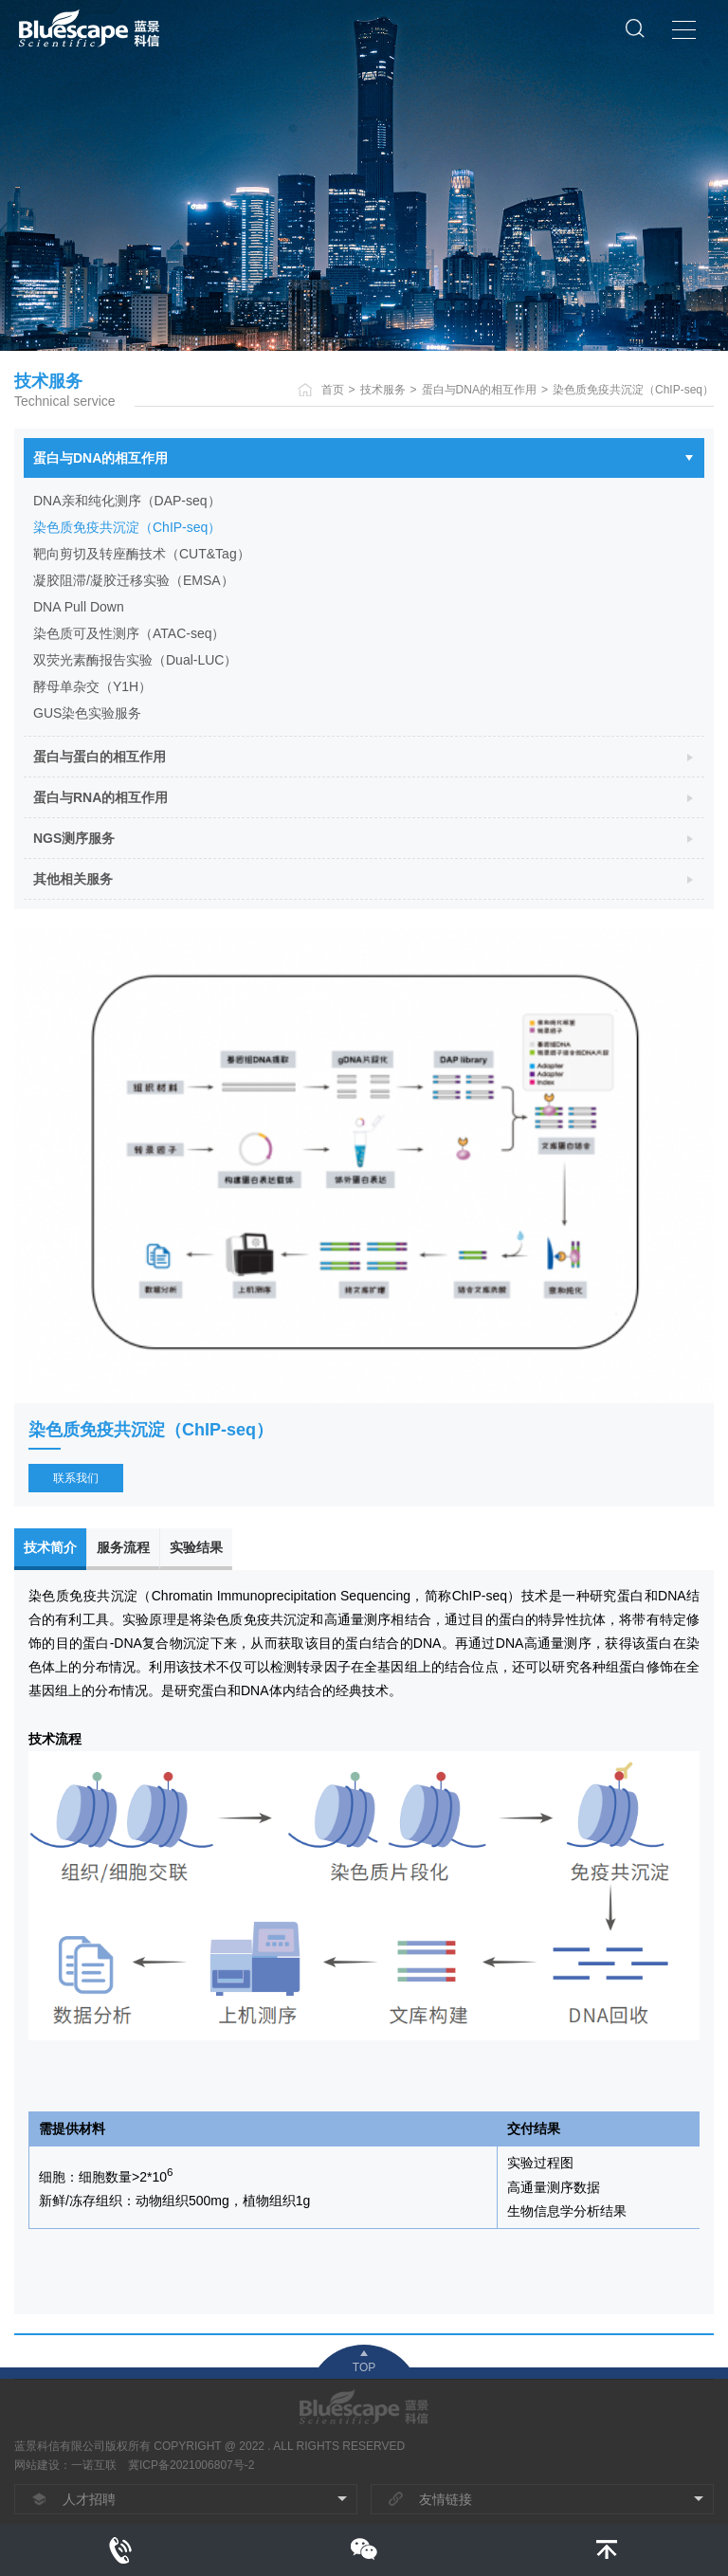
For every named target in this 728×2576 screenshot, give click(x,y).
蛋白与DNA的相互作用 (479, 389)
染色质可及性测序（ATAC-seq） (129, 633)
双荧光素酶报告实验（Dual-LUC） (135, 659)
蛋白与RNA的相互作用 (100, 797)
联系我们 (76, 1478)
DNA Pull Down (78, 606)
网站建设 (37, 2465)
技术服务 (383, 389)
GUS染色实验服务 (87, 713)
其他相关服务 (73, 878)
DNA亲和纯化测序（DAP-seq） (127, 500)
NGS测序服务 (74, 838)
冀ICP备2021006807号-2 (191, 2465)
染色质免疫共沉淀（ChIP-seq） (633, 389)
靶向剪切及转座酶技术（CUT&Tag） (141, 553)
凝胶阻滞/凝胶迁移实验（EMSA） (133, 580)
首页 (332, 389)
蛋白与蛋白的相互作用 (99, 756)
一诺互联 (94, 2465)
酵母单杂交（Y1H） (92, 686)
